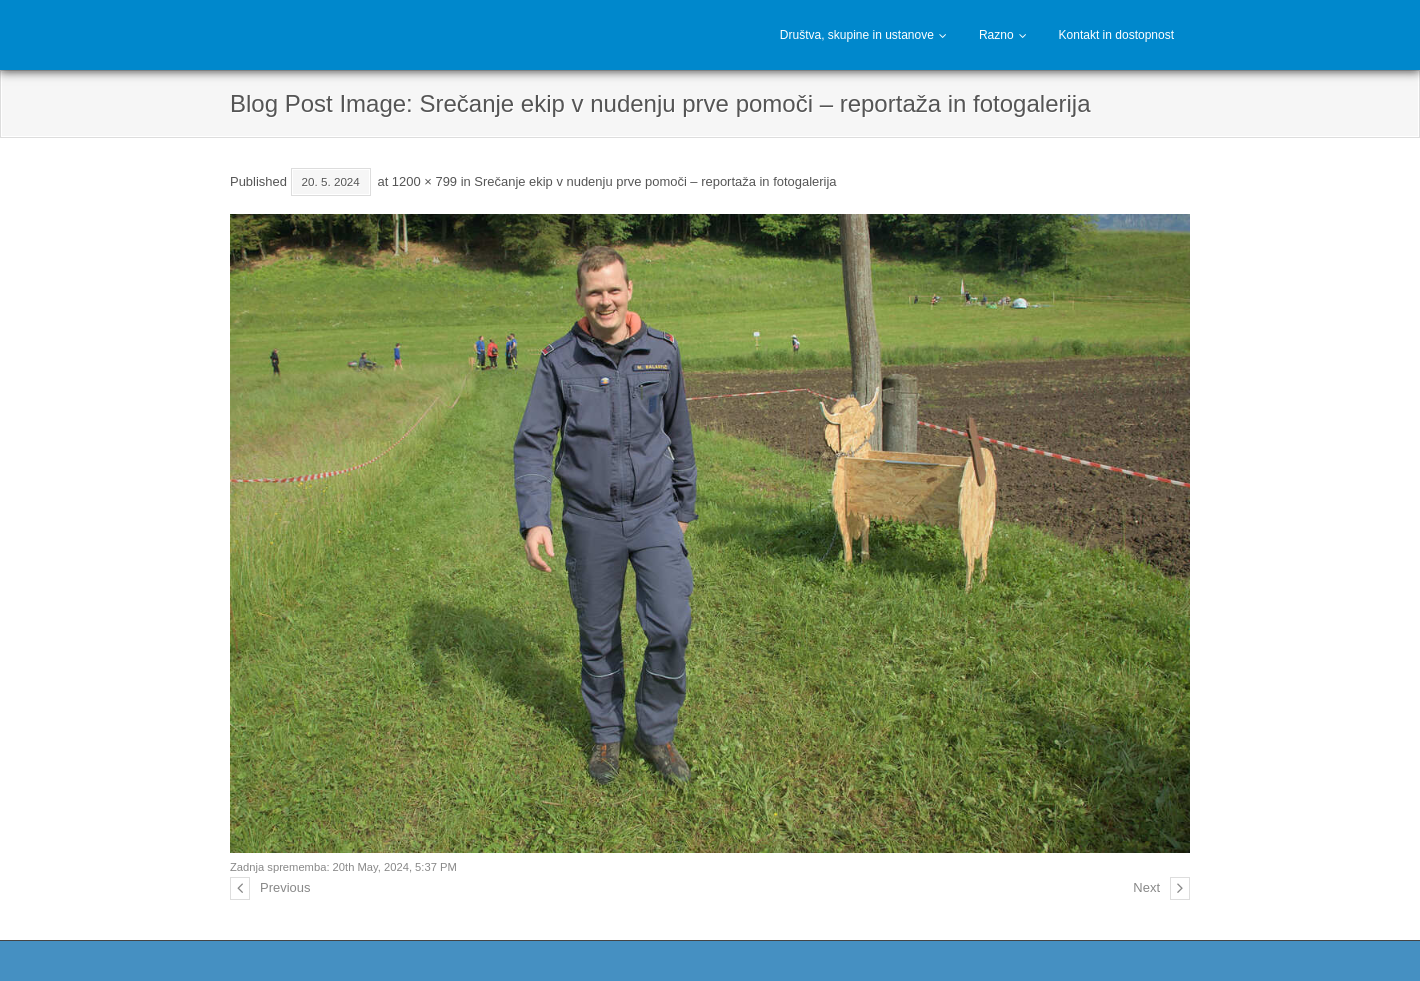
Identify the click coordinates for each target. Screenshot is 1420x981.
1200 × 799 (424, 181)
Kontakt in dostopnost (1116, 35)
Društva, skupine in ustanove (857, 35)
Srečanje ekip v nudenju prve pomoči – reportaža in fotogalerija (655, 181)
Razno (996, 35)
